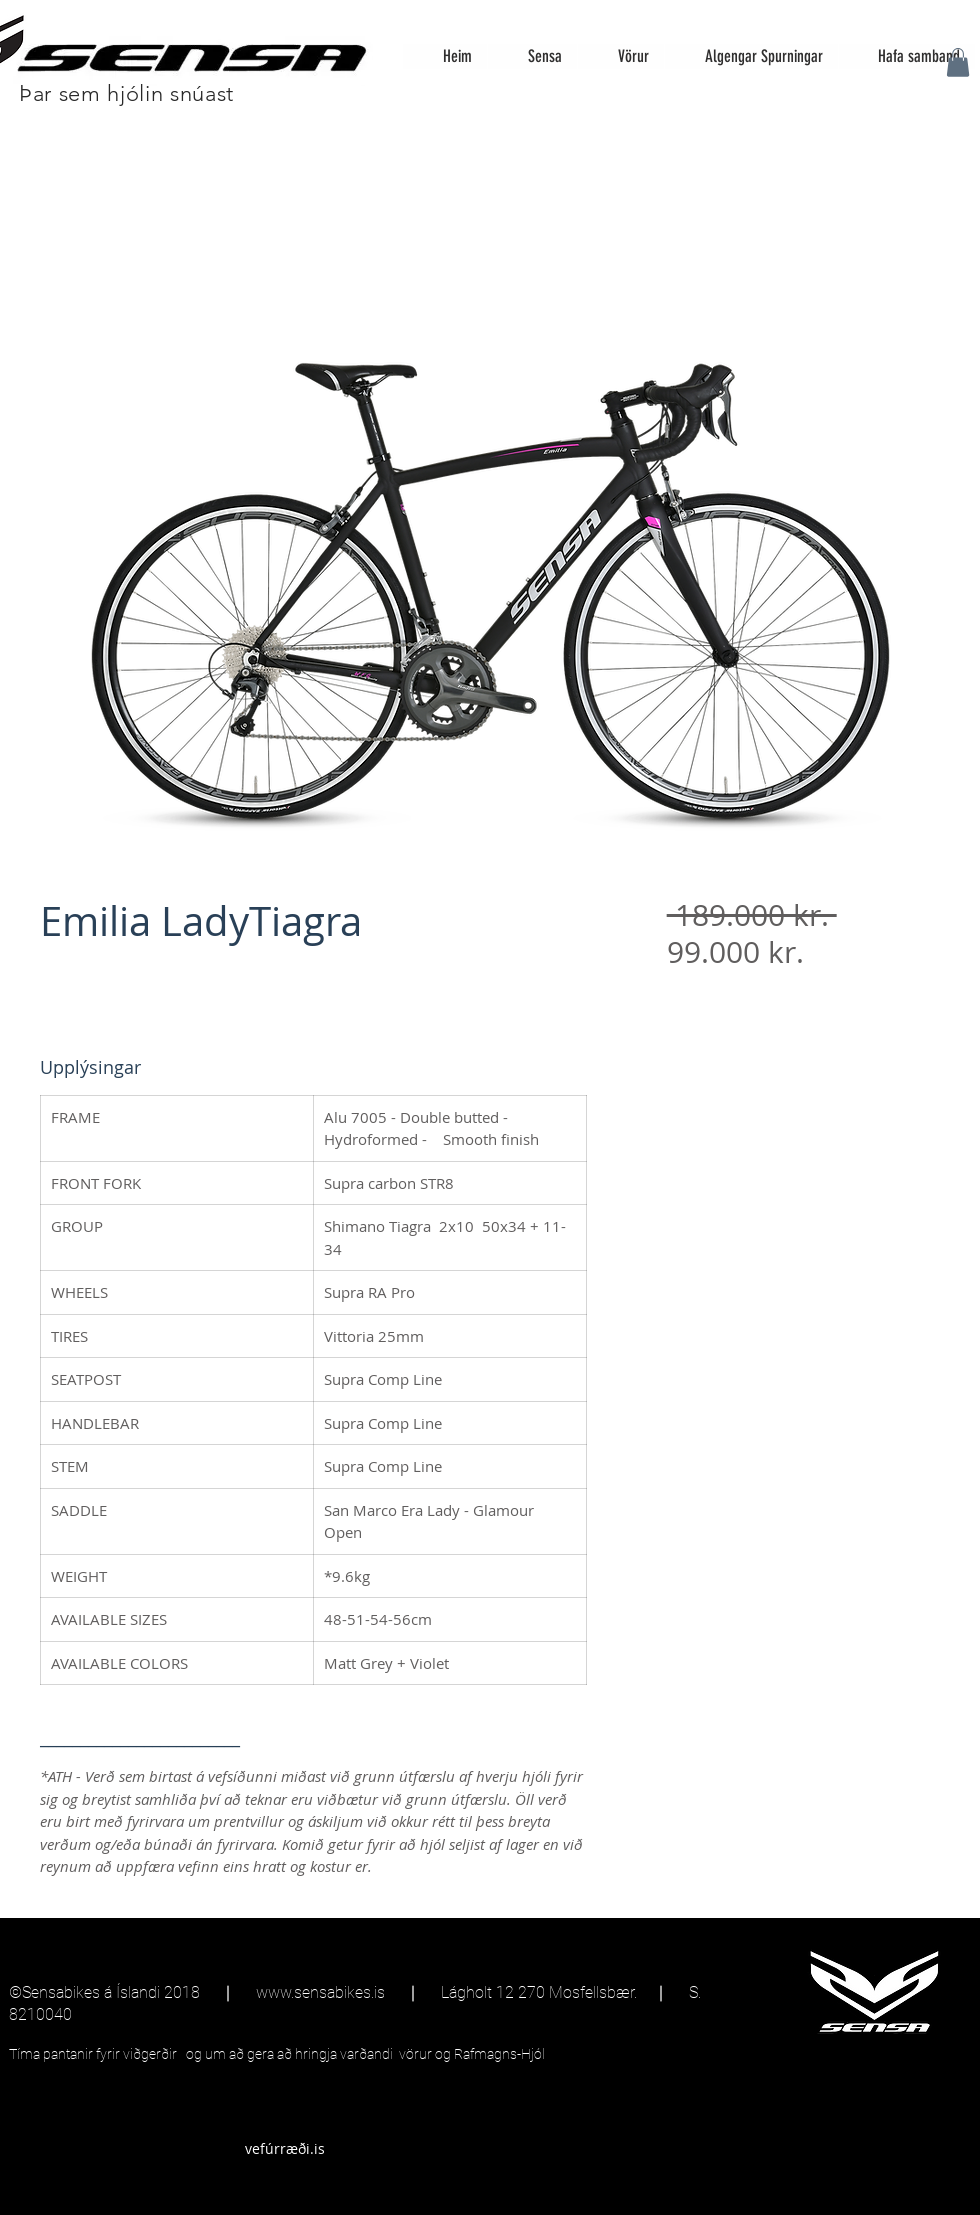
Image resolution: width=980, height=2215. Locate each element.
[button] (958, 62)
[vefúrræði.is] (285, 2149)
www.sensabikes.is (320, 1992)
